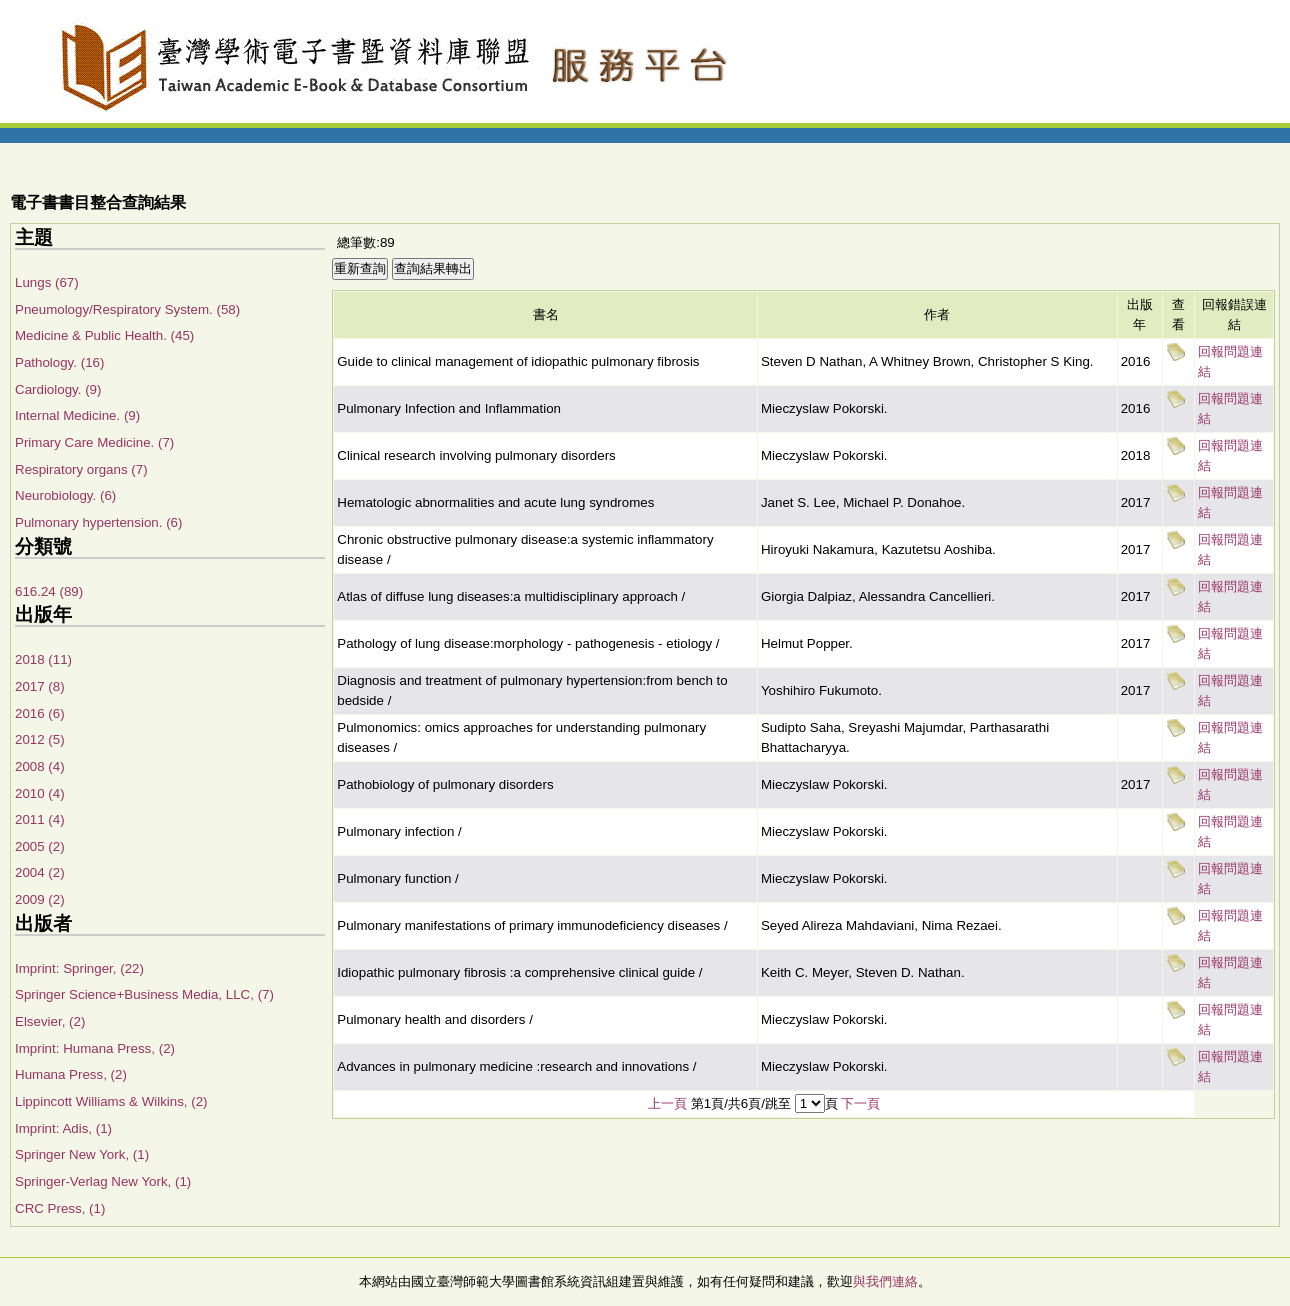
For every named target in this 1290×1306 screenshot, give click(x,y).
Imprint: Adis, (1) (63, 1128)
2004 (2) (40, 872)
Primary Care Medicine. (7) (94, 442)
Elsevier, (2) (50, 1021)
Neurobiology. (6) (65, 495)
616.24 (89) (49, 591)
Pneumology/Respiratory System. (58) (127, 309)
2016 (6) (40, 713)
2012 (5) (40, 739)
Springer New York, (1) (82, 1154)
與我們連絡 (885, 1281)
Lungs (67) (47, 282)
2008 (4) (40, 766)
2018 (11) (43, 659)
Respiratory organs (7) (81, 469)
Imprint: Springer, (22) (79, 968)
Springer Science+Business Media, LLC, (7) (144, 994)
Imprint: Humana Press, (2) (95, 1048)
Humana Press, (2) (71, 1074)
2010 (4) (40, 793)
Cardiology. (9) (58, 389)
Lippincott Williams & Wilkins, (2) (111, 1101)
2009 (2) (40, 899)
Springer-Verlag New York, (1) (103, 1181)
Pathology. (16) (59, 362)
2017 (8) (40, 686)
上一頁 (667, 1103)
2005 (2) (40, 846)
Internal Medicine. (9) (77, 415)
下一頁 (860, 1103)
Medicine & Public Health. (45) (104, 335)
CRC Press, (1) (60, 1208)
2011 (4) (40, 819)
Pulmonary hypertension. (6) (98, 522)
